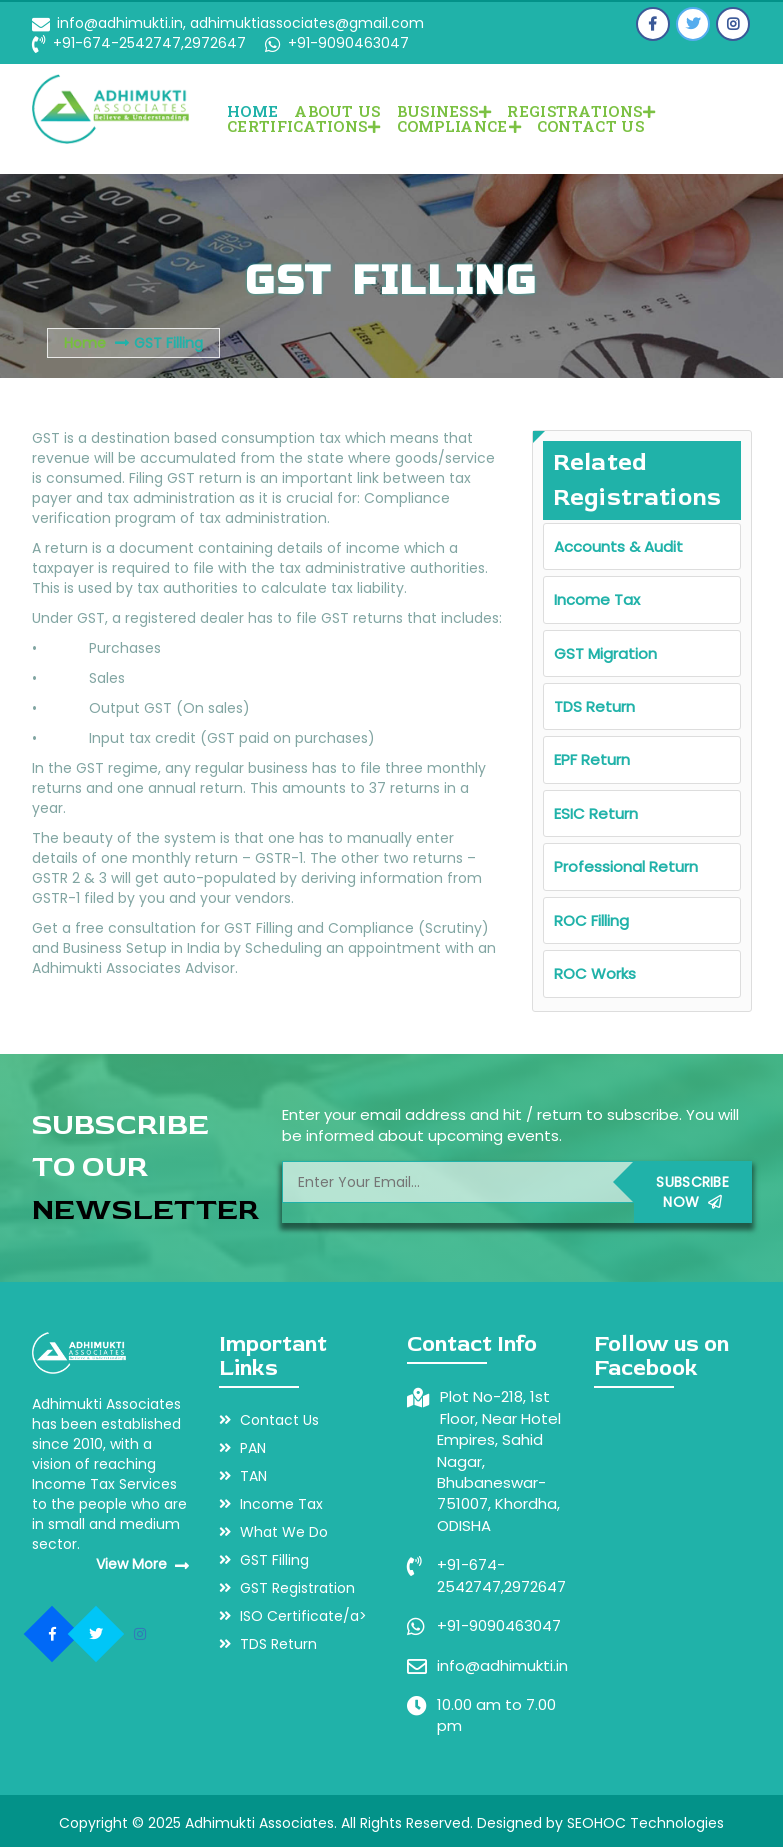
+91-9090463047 (346, 43)
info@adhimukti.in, (121, 23)
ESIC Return (596, 813)
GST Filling (264, 1560)
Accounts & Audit (618, 546)
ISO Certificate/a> (293, 1616)
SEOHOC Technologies (645, 1823)
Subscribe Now (692, 1192)
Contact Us (590, 126)
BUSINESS (444, 111)
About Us (337, 111)
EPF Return (592, 759)
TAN (243, 1476)
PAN (242, 1448)
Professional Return (626, 866)
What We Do (273, 1532)
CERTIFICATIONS (304, 126)
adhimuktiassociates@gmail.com (305, 23)
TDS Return (594, 706)
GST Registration (287, 1588)
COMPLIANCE (459, 126)
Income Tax (597, 599)
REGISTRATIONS (581, 111)
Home (252, 111)
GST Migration (605, 653)
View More (142, 1564)
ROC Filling (591, 920)
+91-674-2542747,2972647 (149, 43)
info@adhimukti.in (502, 1665)
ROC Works (595, 973)
